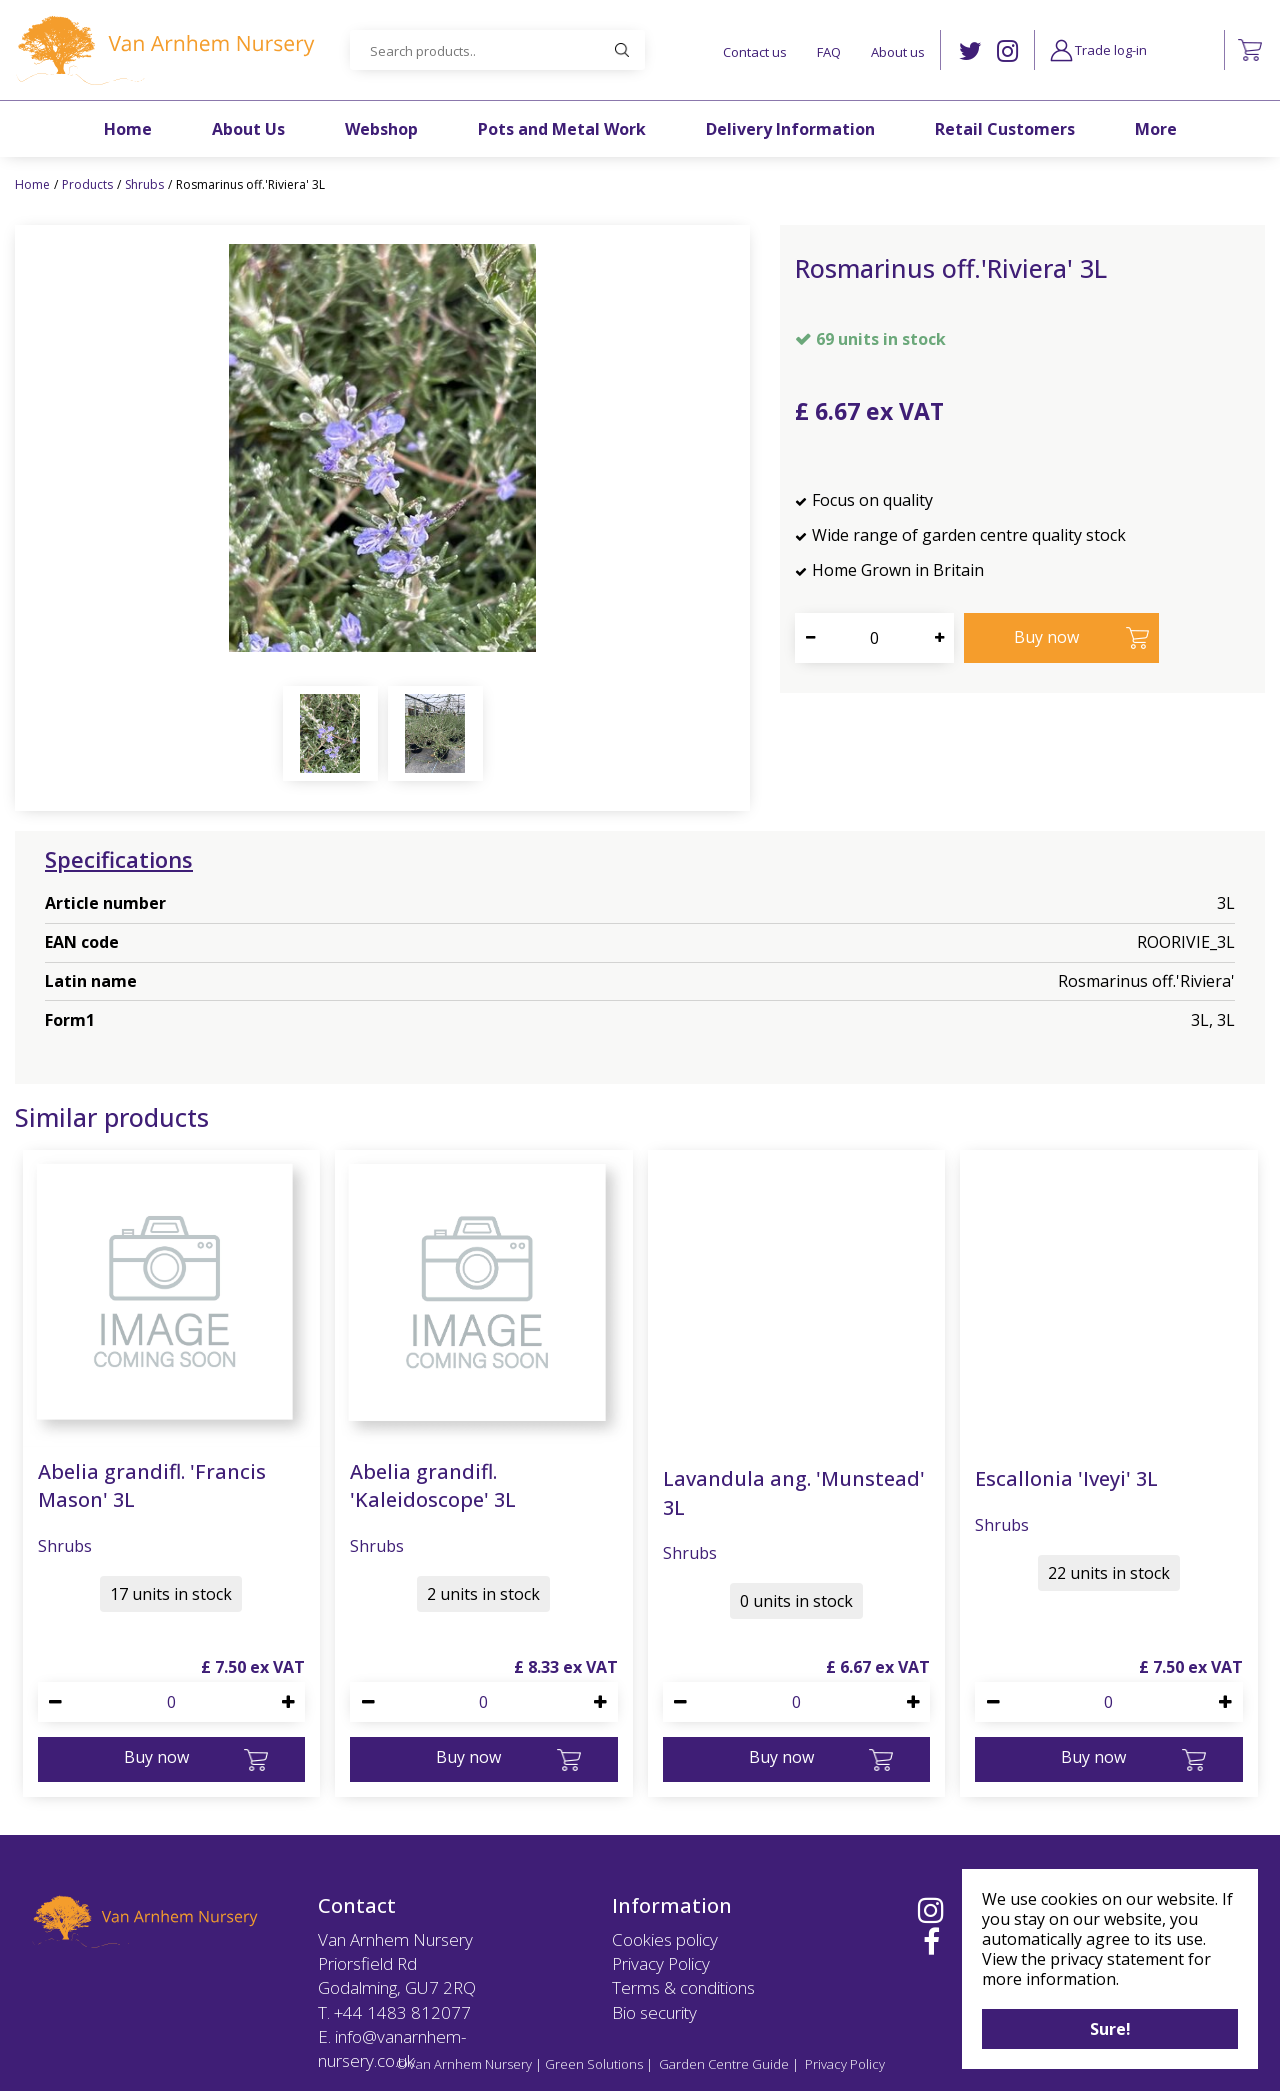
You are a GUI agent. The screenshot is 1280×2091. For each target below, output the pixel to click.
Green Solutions (594, 2064)
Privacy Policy (661, 1963)
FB (931, 1942)
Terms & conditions (683, 1987)
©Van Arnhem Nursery (464, 2064)
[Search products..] (497, 50)
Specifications (119, 859)
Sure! (1110, 2029)
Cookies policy (665, 1939)
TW (970, 51)
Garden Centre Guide (724, 2064)
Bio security (654, 2012)
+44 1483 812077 (402, 2012)
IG (1007, 51)
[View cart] (1250, 50)
